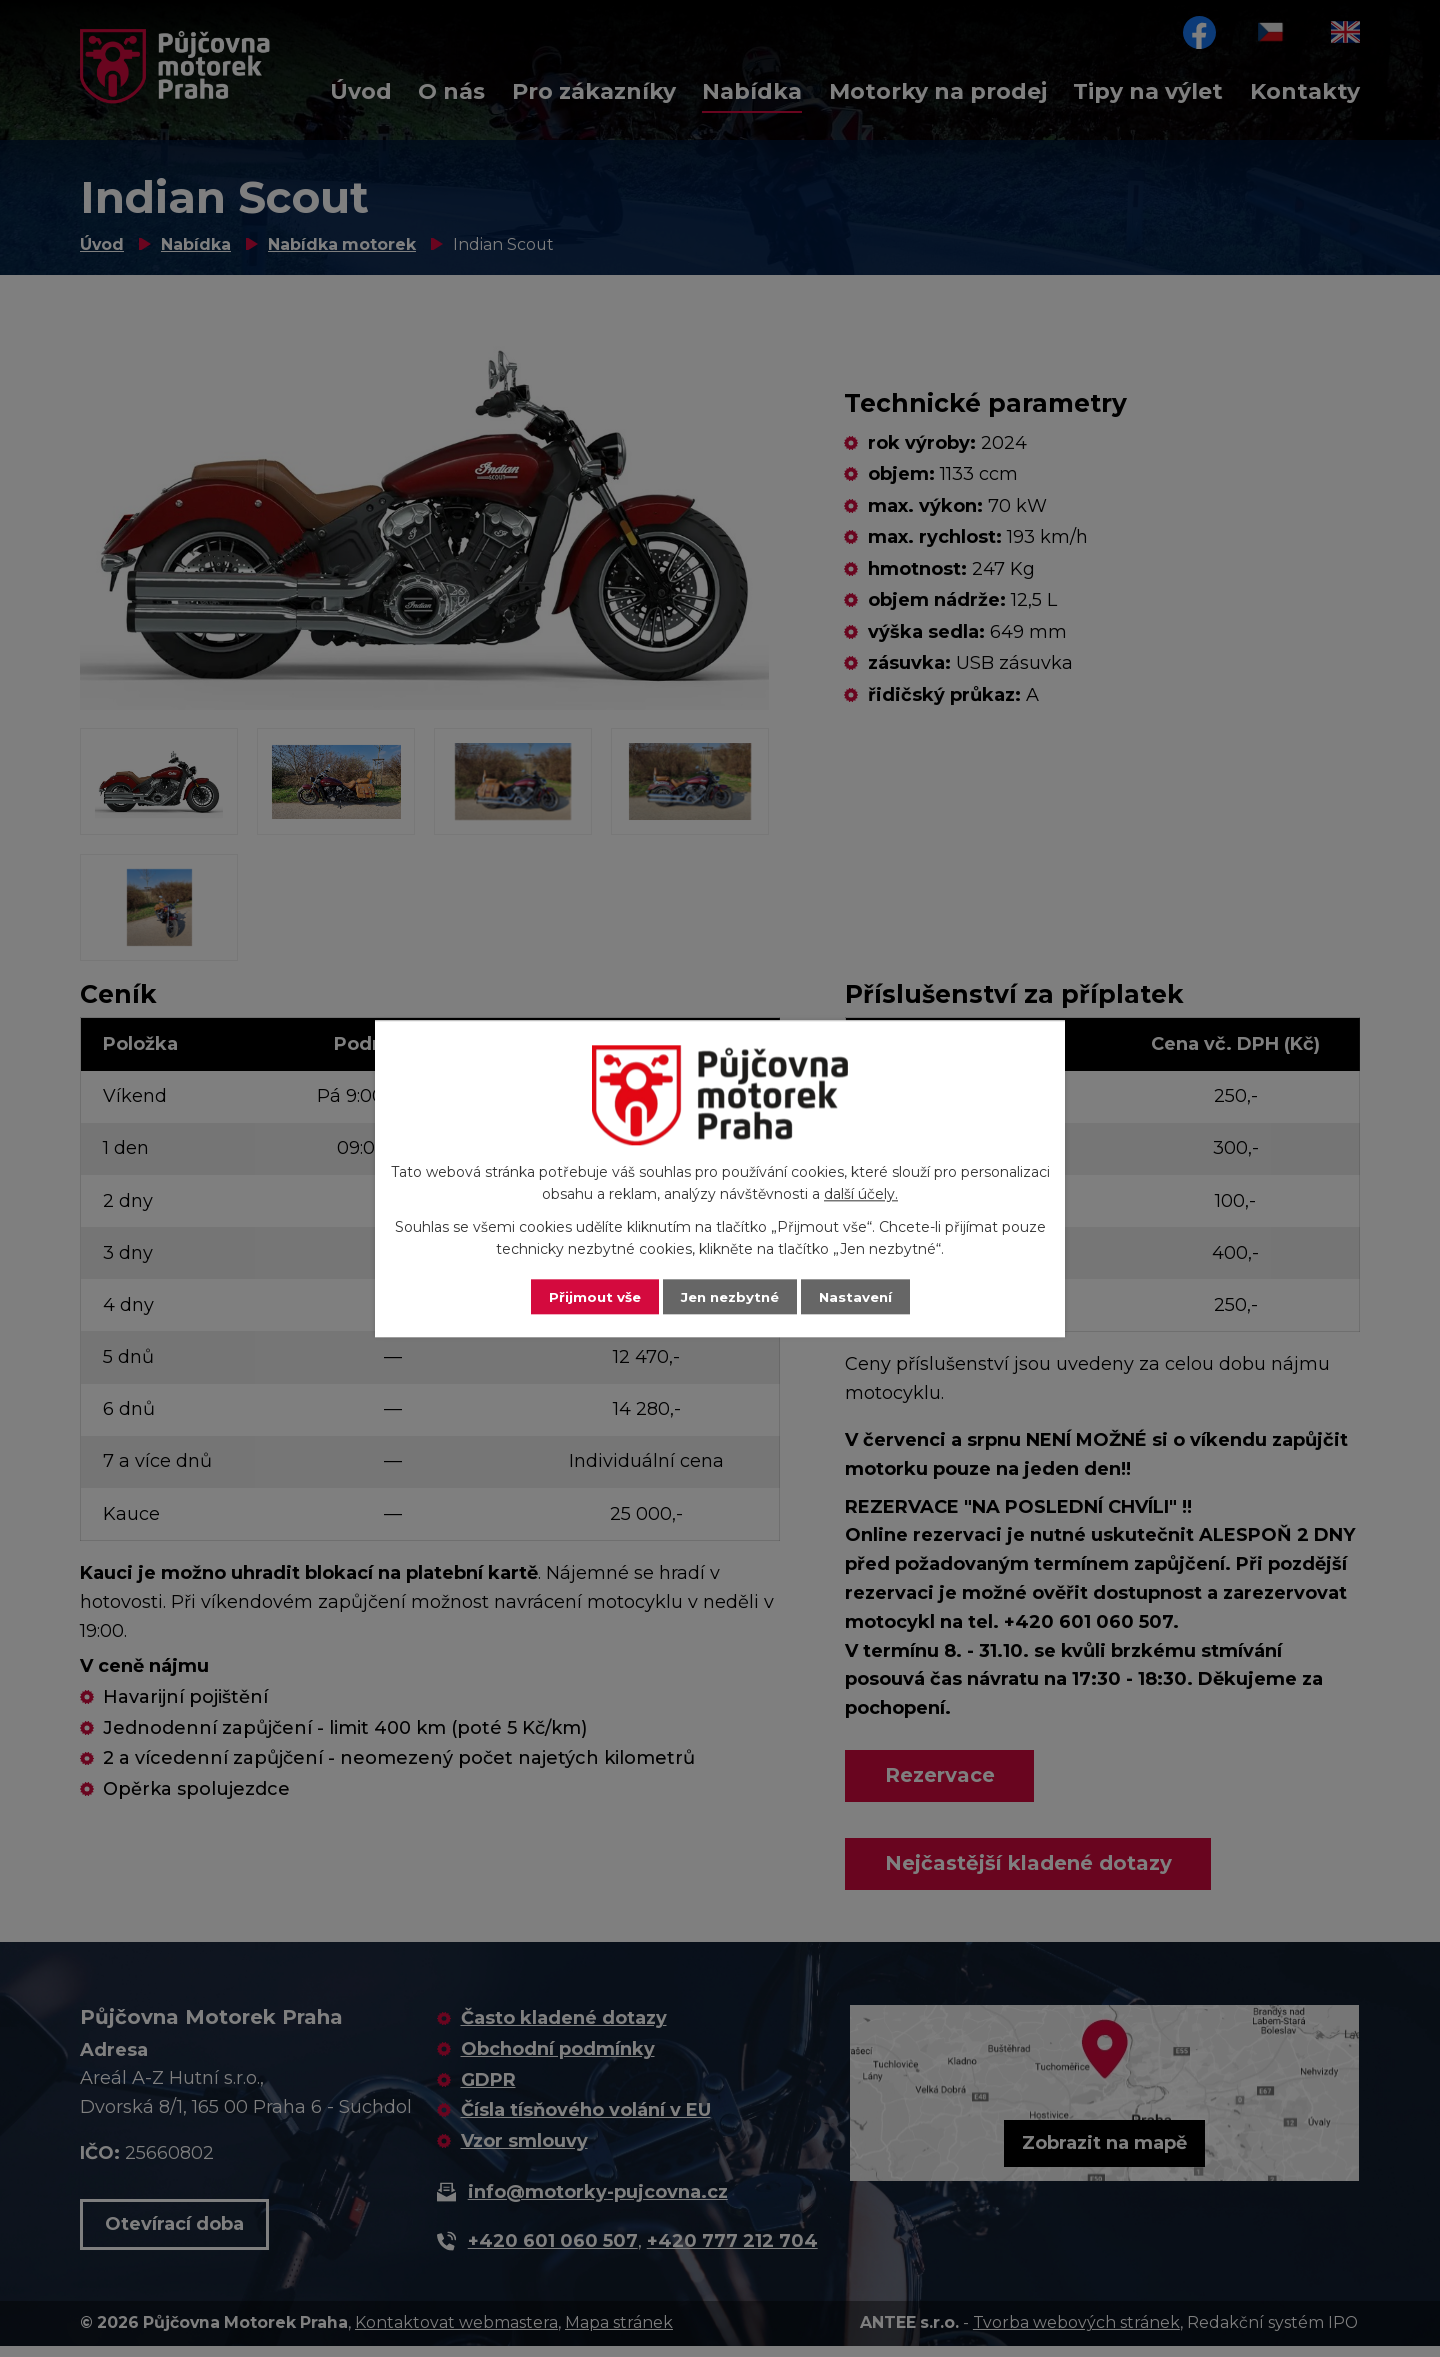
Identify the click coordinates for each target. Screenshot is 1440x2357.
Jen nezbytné (729, 1296)
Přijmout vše (590, 1296)
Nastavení (860, 1296)
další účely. (861, 1194)
